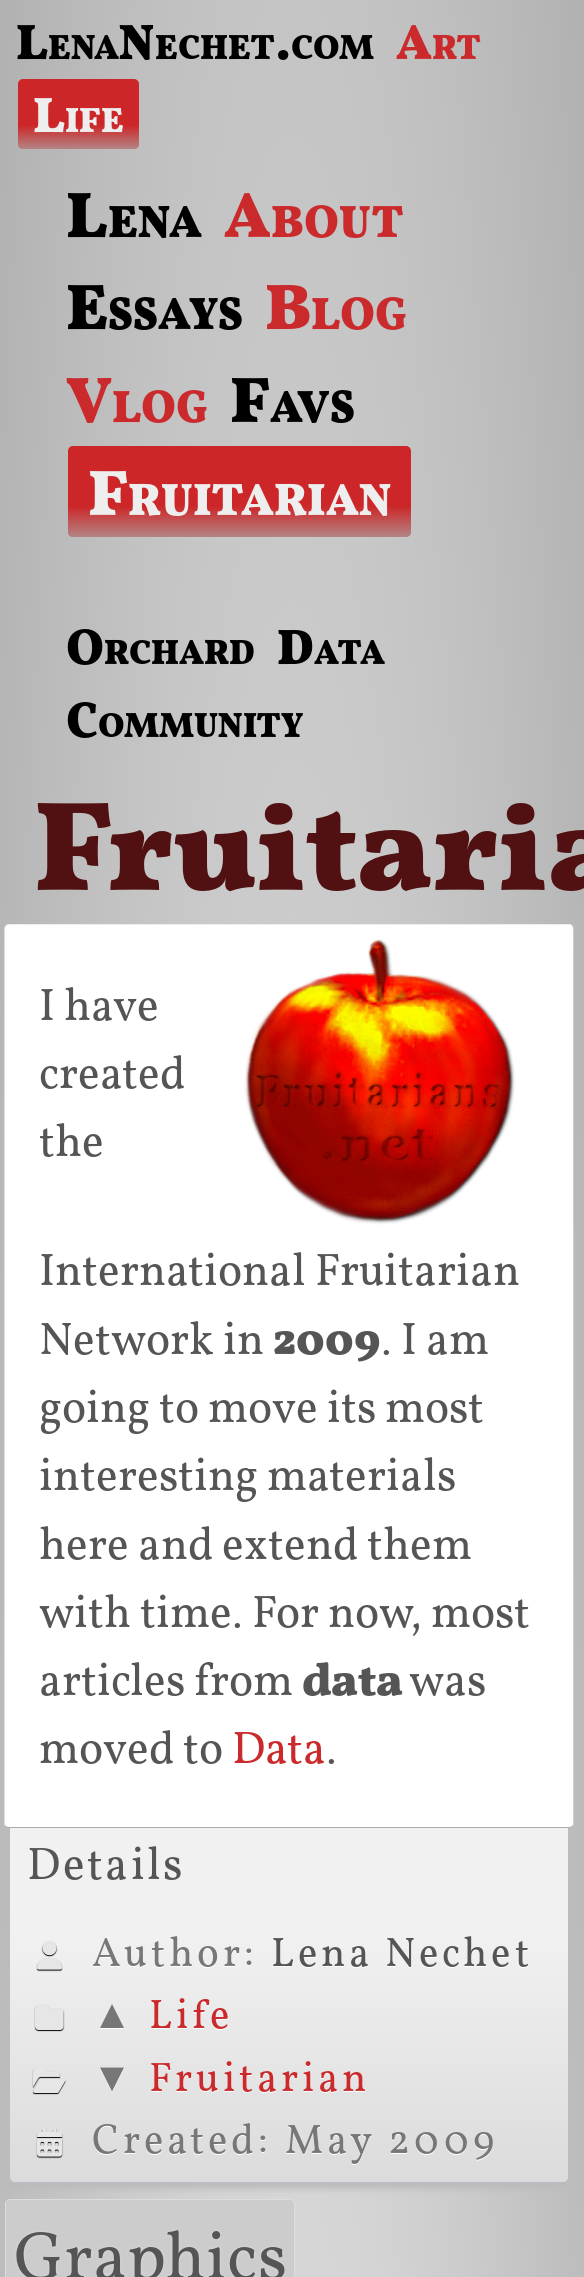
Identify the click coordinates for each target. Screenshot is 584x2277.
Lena (134, 214)
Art (438, 41)
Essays (154, 306)
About (314, 214)
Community (184, 719)
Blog (336, 306)
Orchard (160, 646)
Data (331, 646)
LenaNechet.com (195, 41)
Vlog (137, 399)
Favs (292, 399)
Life (78, 114)
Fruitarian (240, 492)
